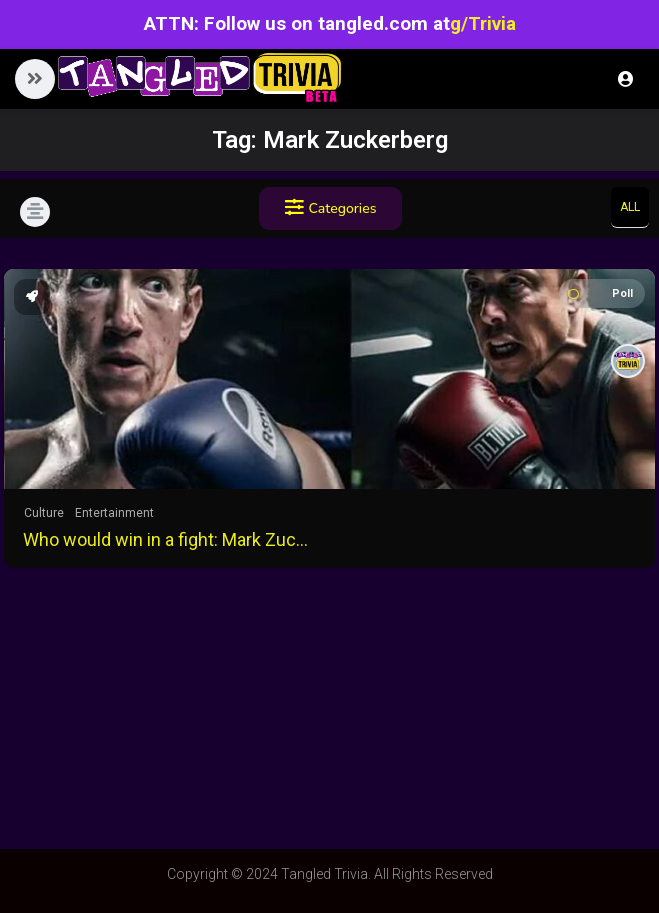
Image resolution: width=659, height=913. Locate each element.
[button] (35, 79)
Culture (44, 513)
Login (626, 79)
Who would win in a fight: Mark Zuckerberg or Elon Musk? (169, 539)
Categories (331, 208)
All (630, 207)
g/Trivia (483, 23)
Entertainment (114, 513)
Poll (600, 293)
